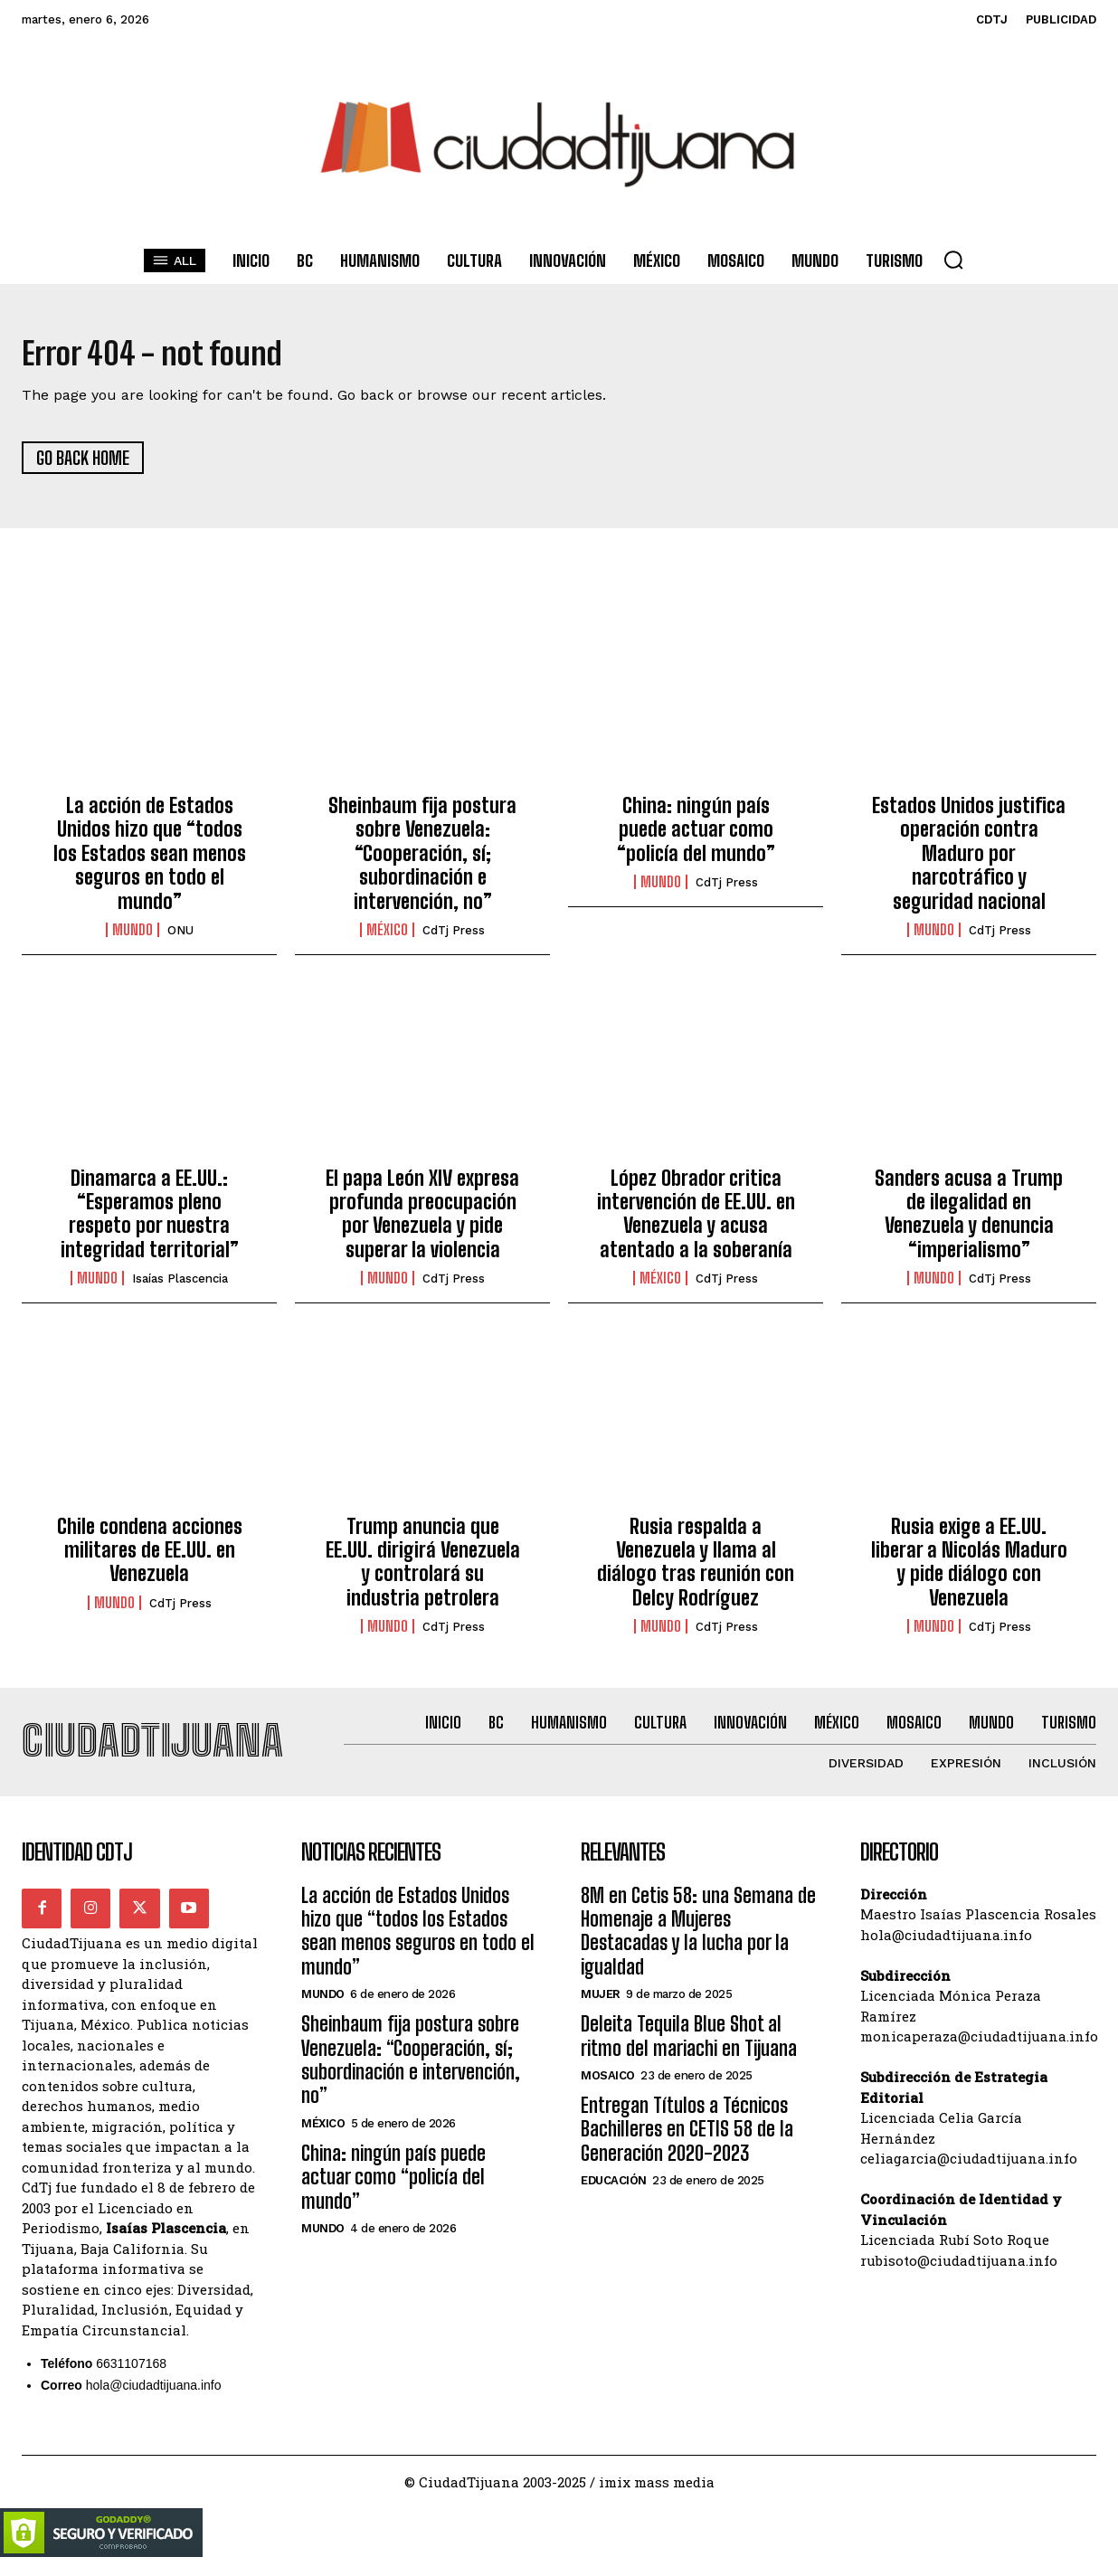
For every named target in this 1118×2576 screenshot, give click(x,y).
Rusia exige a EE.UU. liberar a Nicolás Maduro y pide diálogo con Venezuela (969, 1568)
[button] (953, 259)
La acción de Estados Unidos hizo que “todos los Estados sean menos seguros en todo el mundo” (149, 860)
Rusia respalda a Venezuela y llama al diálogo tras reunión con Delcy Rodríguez (695, 1568)
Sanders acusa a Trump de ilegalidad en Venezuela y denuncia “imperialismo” (969, 1220)
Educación (614, 2194)
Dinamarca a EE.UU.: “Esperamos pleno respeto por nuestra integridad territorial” (150, 1220)
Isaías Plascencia (180, 1286)
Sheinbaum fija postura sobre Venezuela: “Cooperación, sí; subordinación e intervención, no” (422, 860)
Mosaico (608, 2089)
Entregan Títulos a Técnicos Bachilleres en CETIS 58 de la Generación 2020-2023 (687, 2143)
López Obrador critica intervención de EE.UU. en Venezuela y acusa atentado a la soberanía (696, 1220)
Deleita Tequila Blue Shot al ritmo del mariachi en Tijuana (689, 2049)
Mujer (601, 2007)
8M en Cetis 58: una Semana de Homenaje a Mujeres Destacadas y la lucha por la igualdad (698, 1945)
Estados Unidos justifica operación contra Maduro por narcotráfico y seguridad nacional (969, 860)
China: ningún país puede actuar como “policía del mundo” (696, 836)
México (387, 937)
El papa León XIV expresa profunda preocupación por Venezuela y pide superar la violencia (422, 1220)
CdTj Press (453, 937)
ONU (180, 937)
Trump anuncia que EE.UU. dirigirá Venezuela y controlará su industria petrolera (423, 1568)
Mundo (132, 937)
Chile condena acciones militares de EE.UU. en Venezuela (149, 1556)
